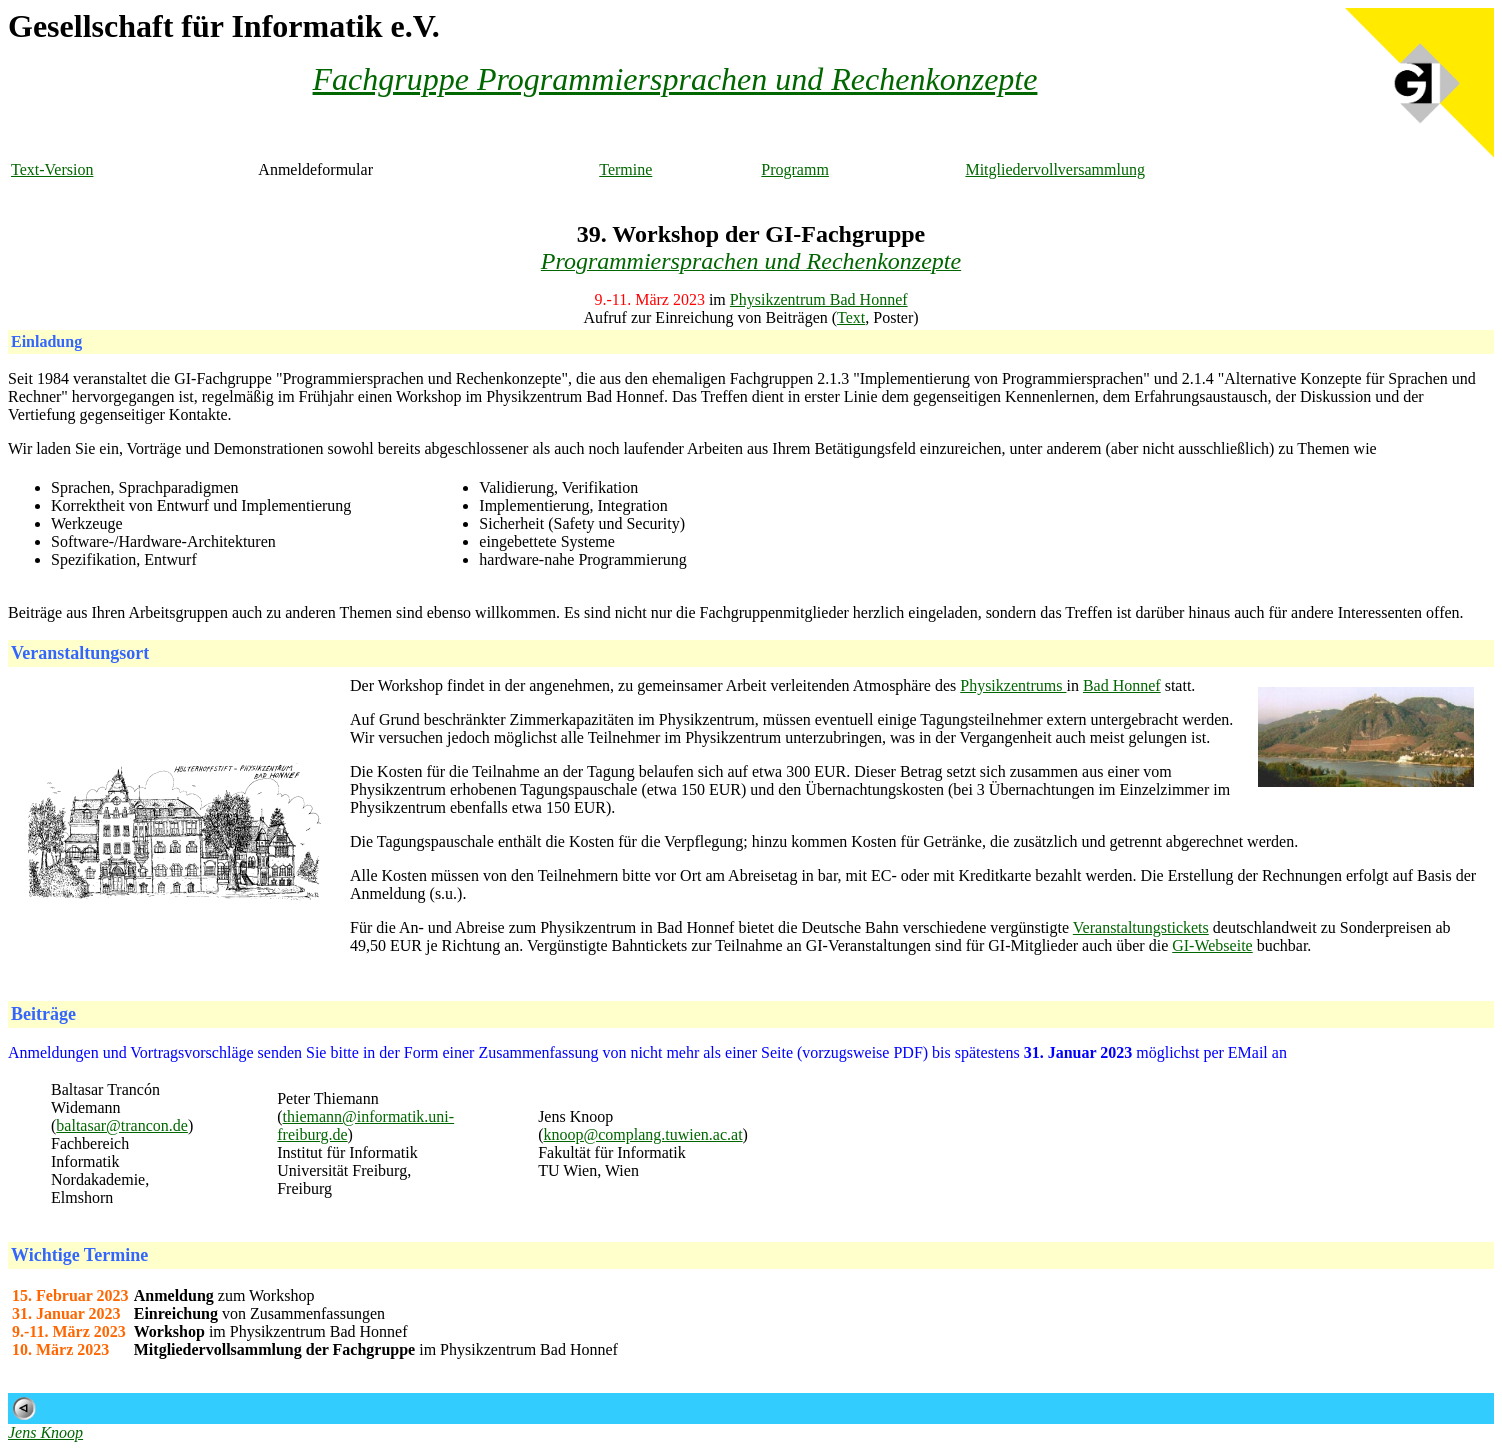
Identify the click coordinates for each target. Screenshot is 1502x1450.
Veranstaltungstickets (1141, 927)
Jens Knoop (45, 1432)
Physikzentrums (1013, 685)
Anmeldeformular (315, 169)
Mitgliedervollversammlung (1055, 169)
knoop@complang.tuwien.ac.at (642, 1134)
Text (851, 317)
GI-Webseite (1212, 945)
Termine (625, 169)
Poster (893, 317)
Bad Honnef (1122, 685)
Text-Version (52, 169)
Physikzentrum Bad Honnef (819, 299)
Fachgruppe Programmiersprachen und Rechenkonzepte (675, 79)
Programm (795, 169)
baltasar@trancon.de (122, 1125)
